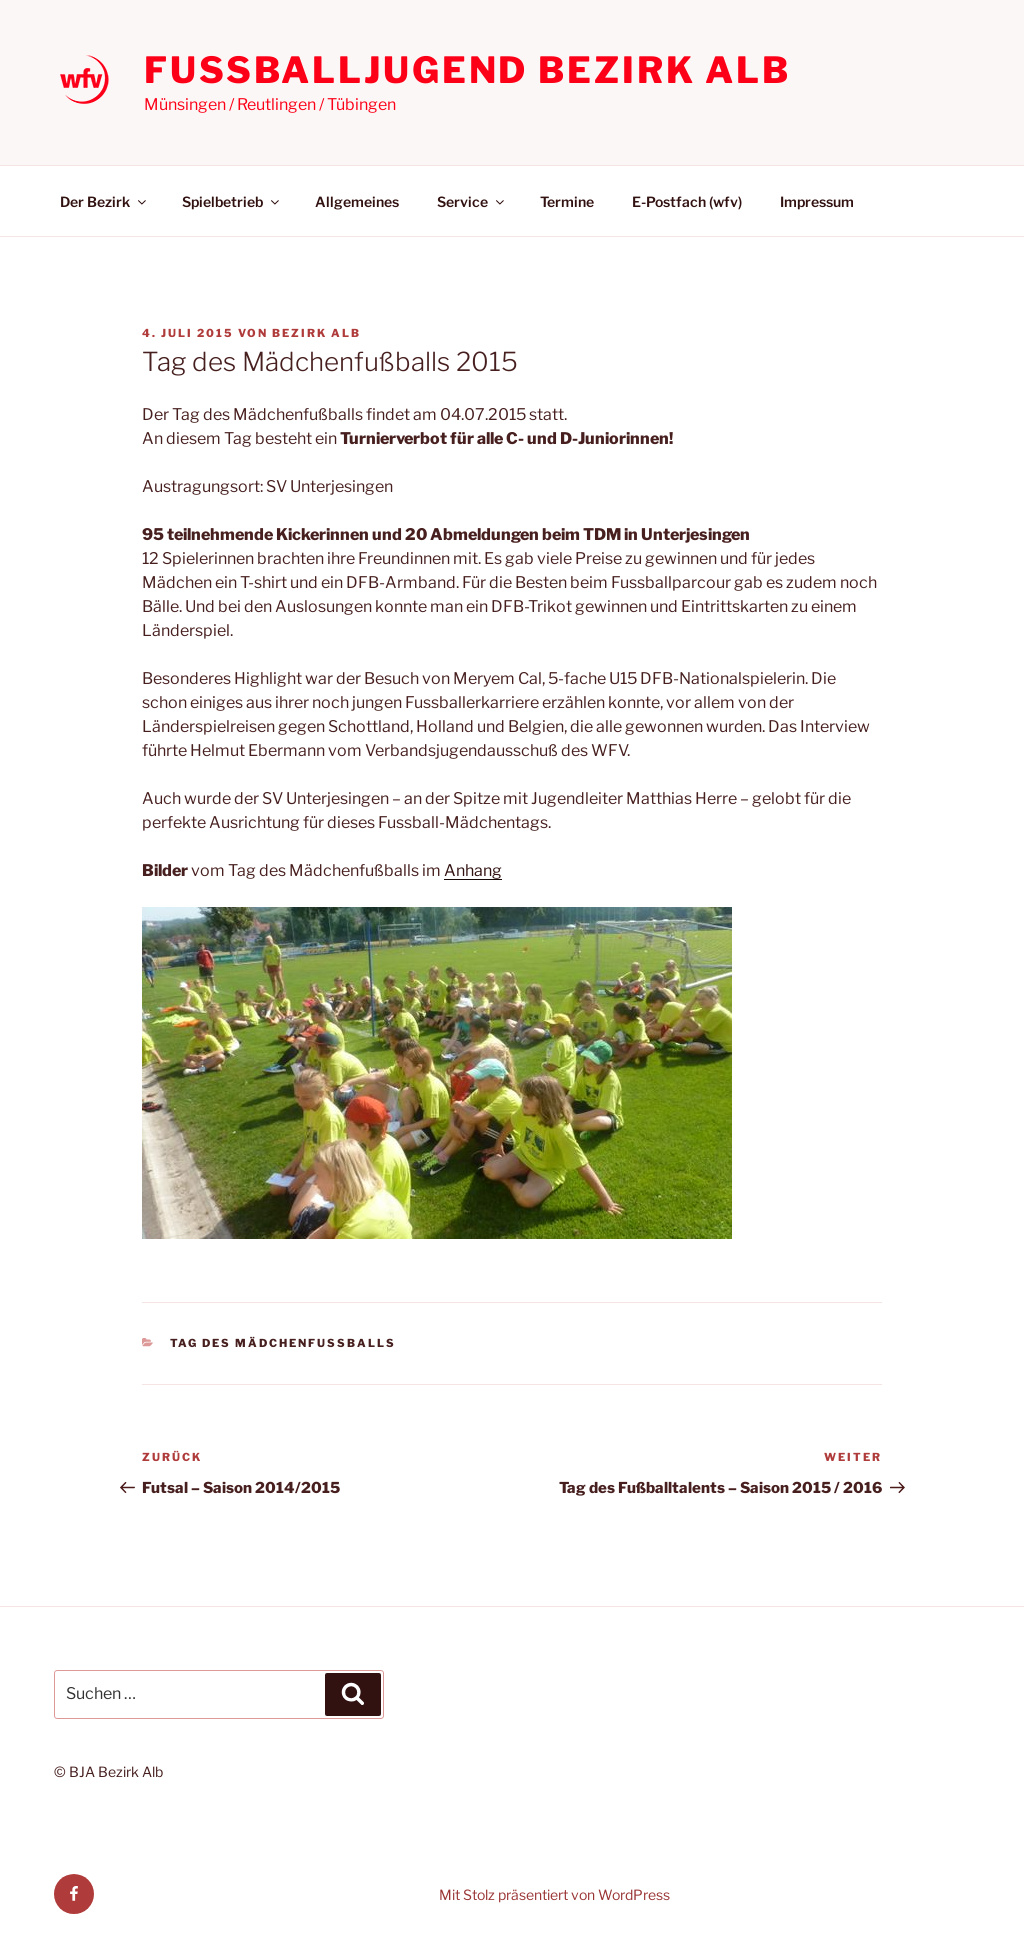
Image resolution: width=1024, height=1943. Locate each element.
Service (472, 201)
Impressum (817, 201)
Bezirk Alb (316, 333)
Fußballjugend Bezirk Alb (467, 70)
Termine (567, 201)
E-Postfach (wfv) (687, 201)
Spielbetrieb (232, 201)
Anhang (473, 870)
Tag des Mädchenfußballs (283, 1343)
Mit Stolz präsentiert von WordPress (554, 1894)
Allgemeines (357, 201)
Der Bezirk (104, 201)
